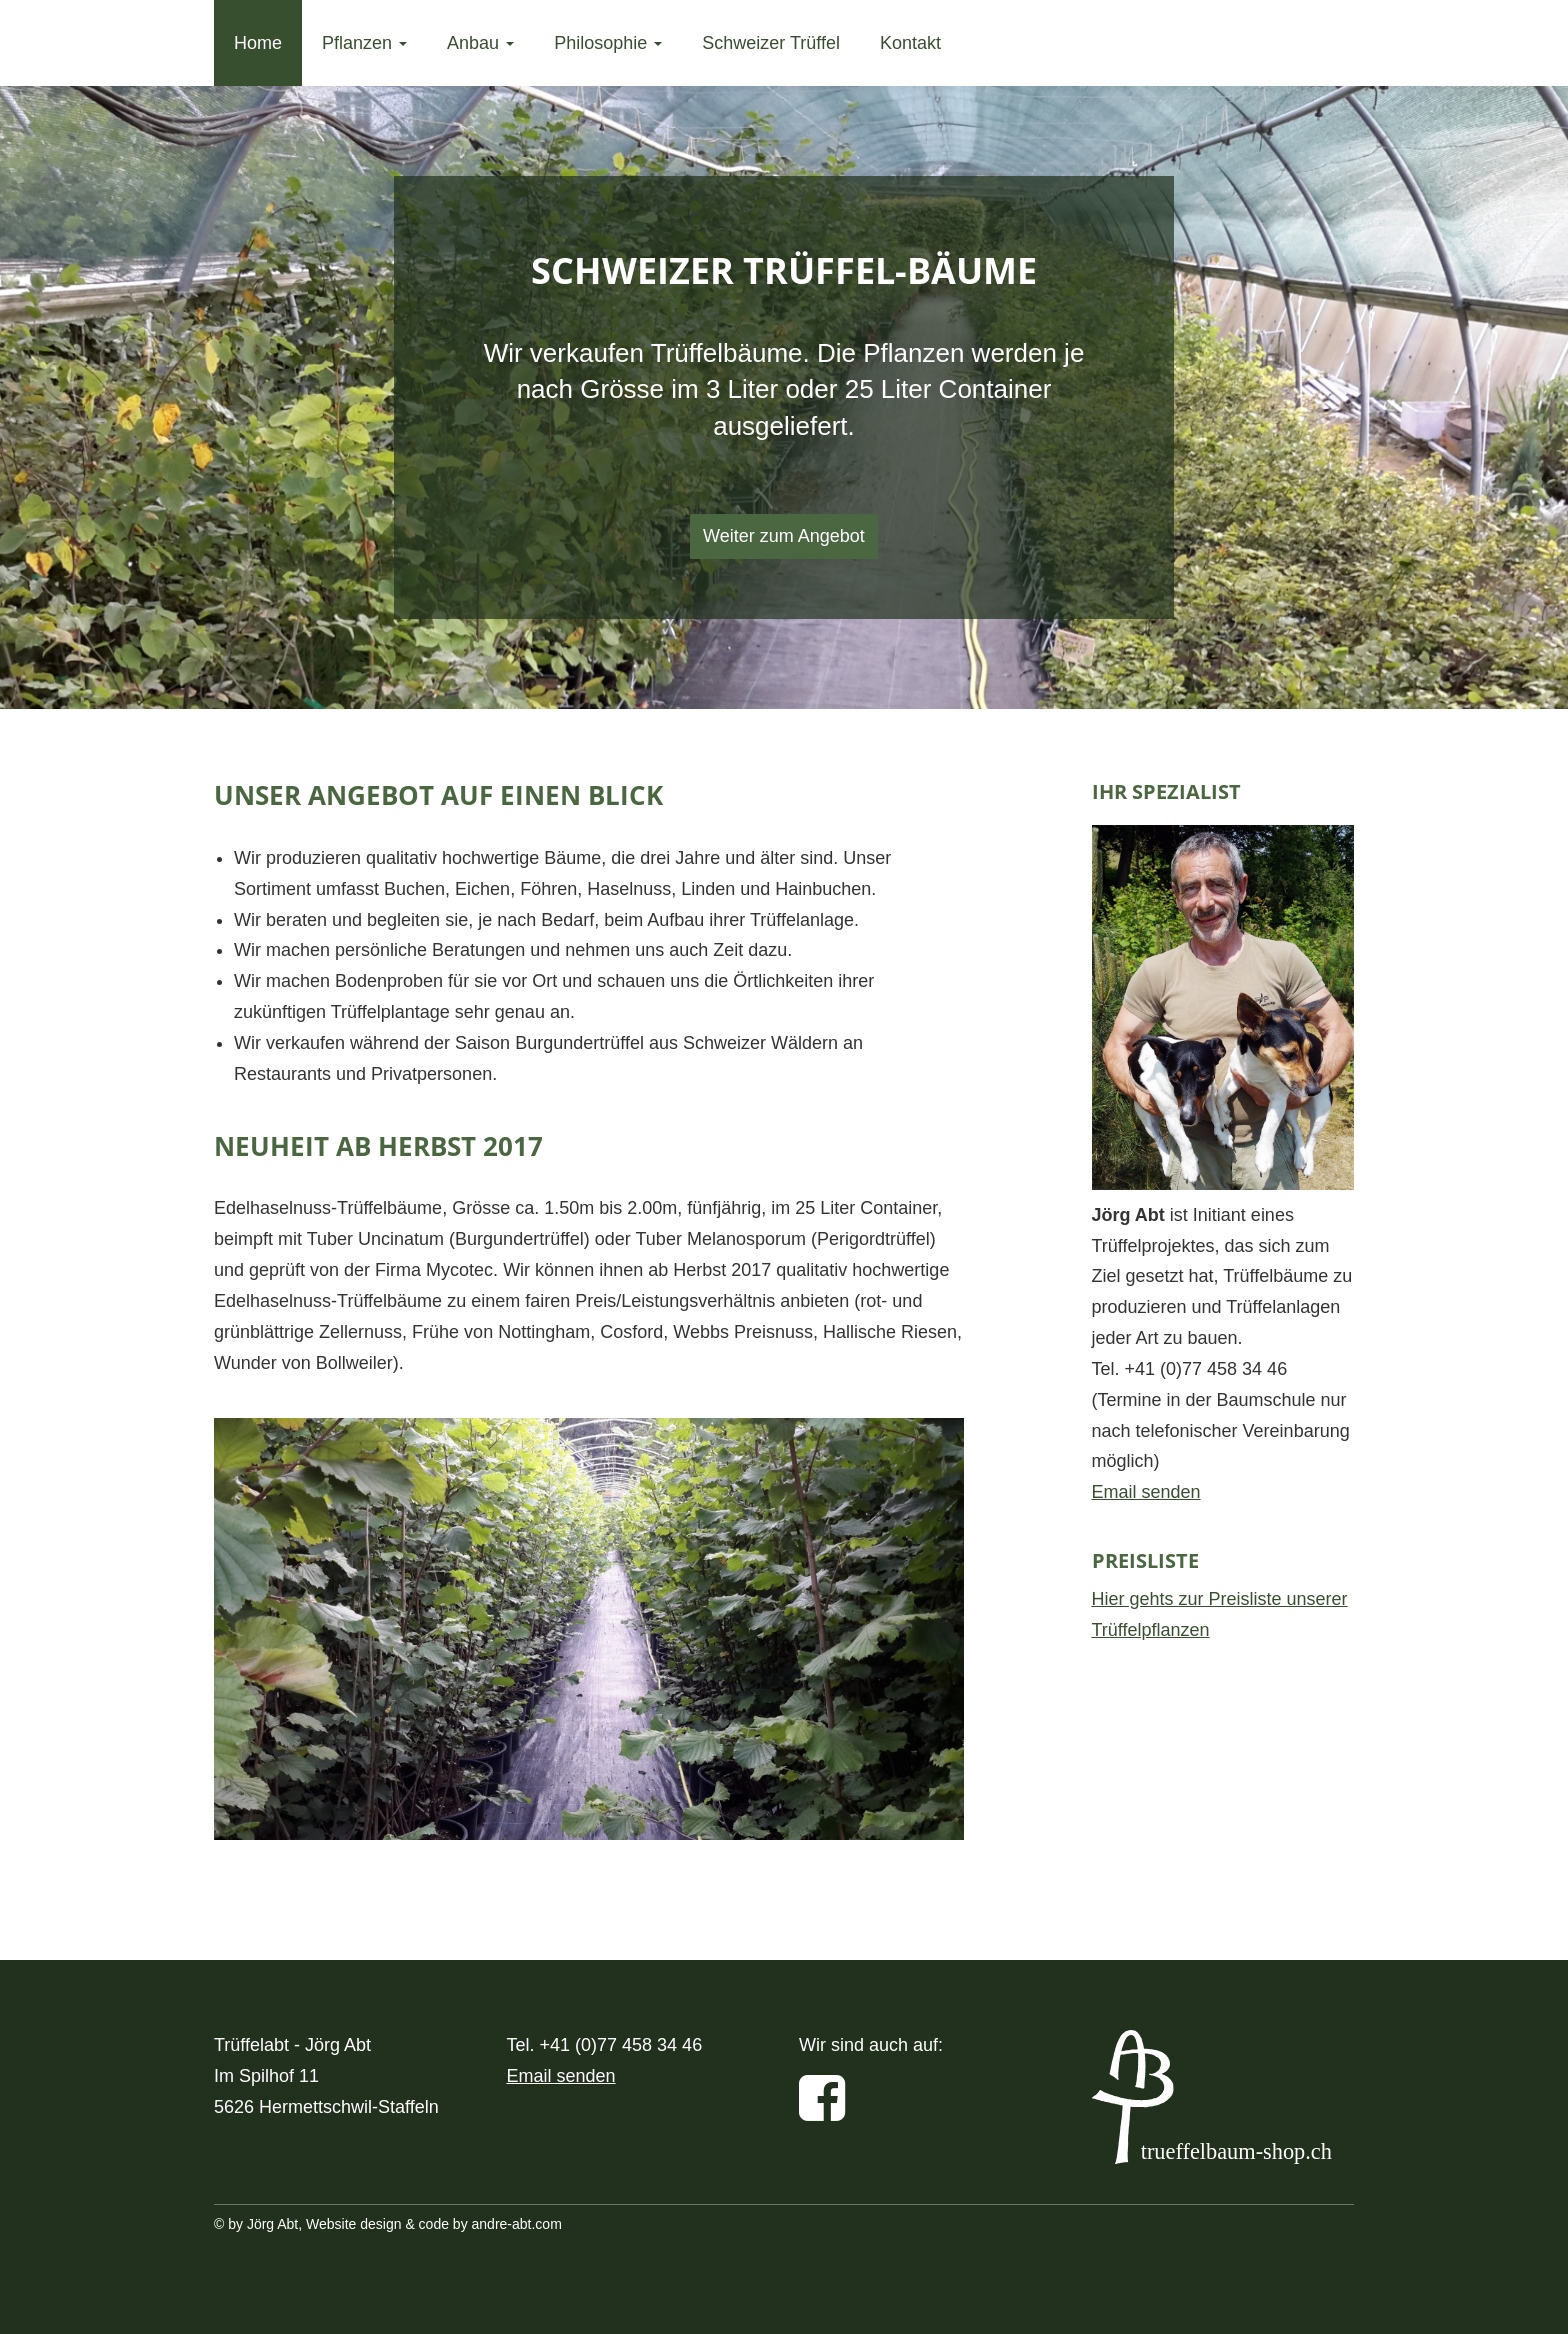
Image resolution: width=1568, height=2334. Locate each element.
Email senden (1146, 1492)
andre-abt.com (517, 2224)
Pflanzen (364, 43)
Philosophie (608, 43)
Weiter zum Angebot (784, 536)
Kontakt (910, 43)
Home (258, 43)
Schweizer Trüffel (771, 43)
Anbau (480, 43)
